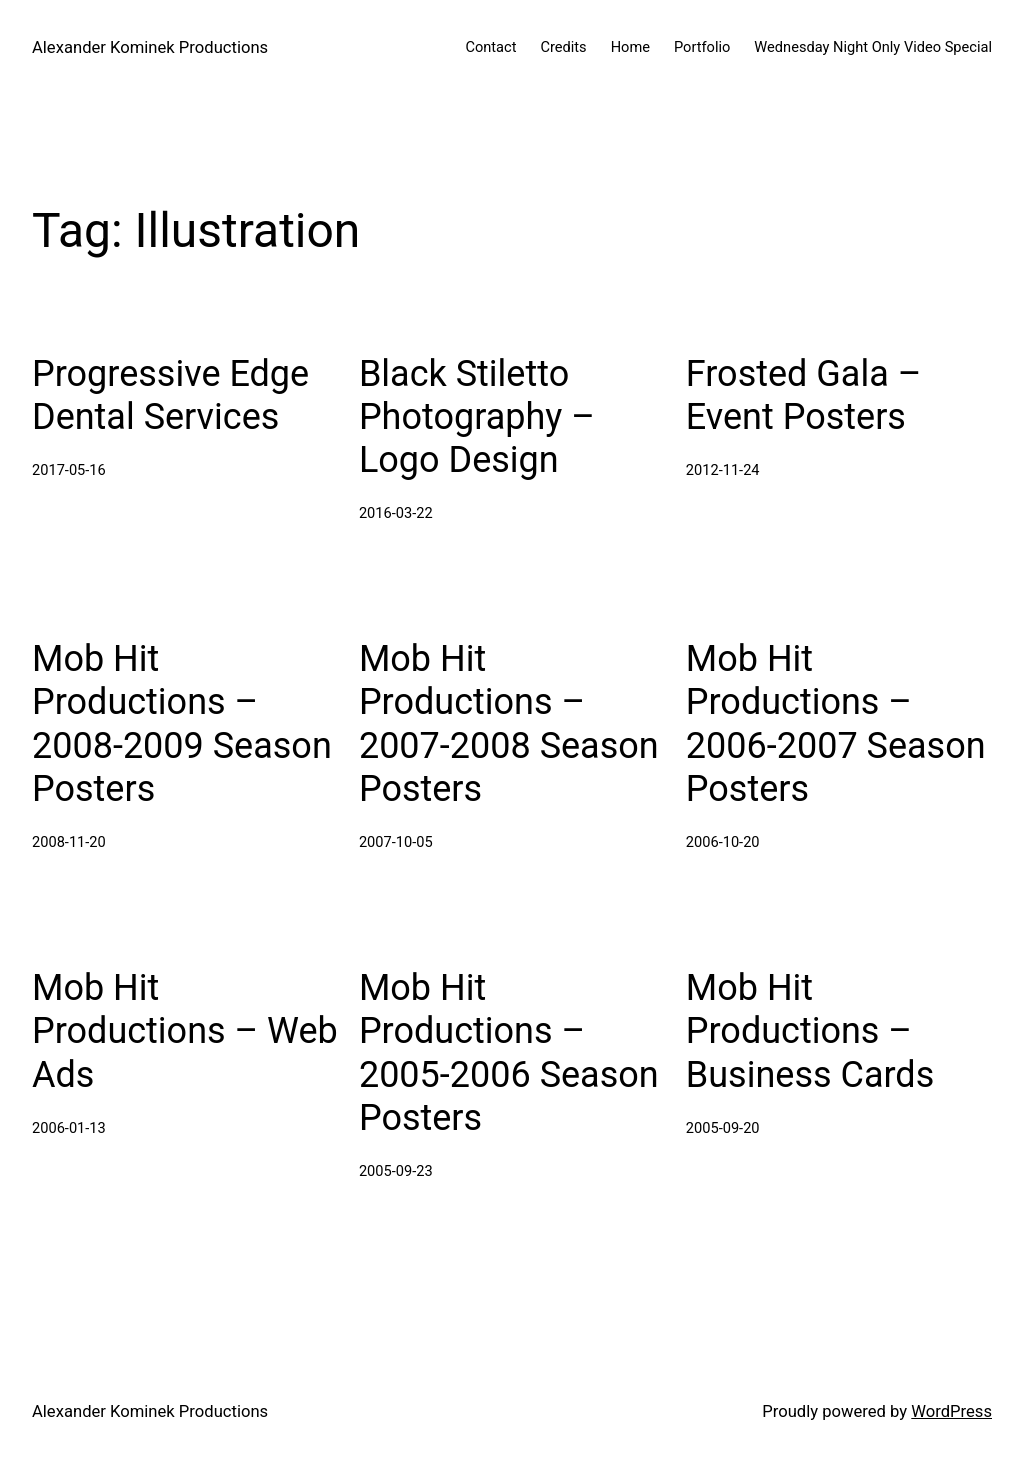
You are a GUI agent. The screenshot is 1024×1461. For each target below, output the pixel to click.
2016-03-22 (396, 513)
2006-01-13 (69, 1128)
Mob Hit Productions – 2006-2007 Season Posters (836, 724)
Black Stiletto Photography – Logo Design (477, 417)
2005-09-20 (723, 1128)
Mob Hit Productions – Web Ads (185, 1031)
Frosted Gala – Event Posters (804, 395)
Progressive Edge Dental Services (170, 395)
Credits (563, 47)
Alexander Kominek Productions (150, 47)
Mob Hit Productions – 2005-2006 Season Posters (509, 1053)
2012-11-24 (723, 470)
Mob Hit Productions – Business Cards (810, 1031)
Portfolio (702, 47)
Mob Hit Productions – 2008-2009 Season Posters (182, 724)
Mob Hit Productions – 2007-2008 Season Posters (509, 724)
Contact (490, 47)
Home (630, 47)
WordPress (951, 1411)
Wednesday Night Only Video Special (873, 47)
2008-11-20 (69, 842)
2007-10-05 (396, 842)
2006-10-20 (723, 842)
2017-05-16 (69, 470)
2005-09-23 (396, 1171)
